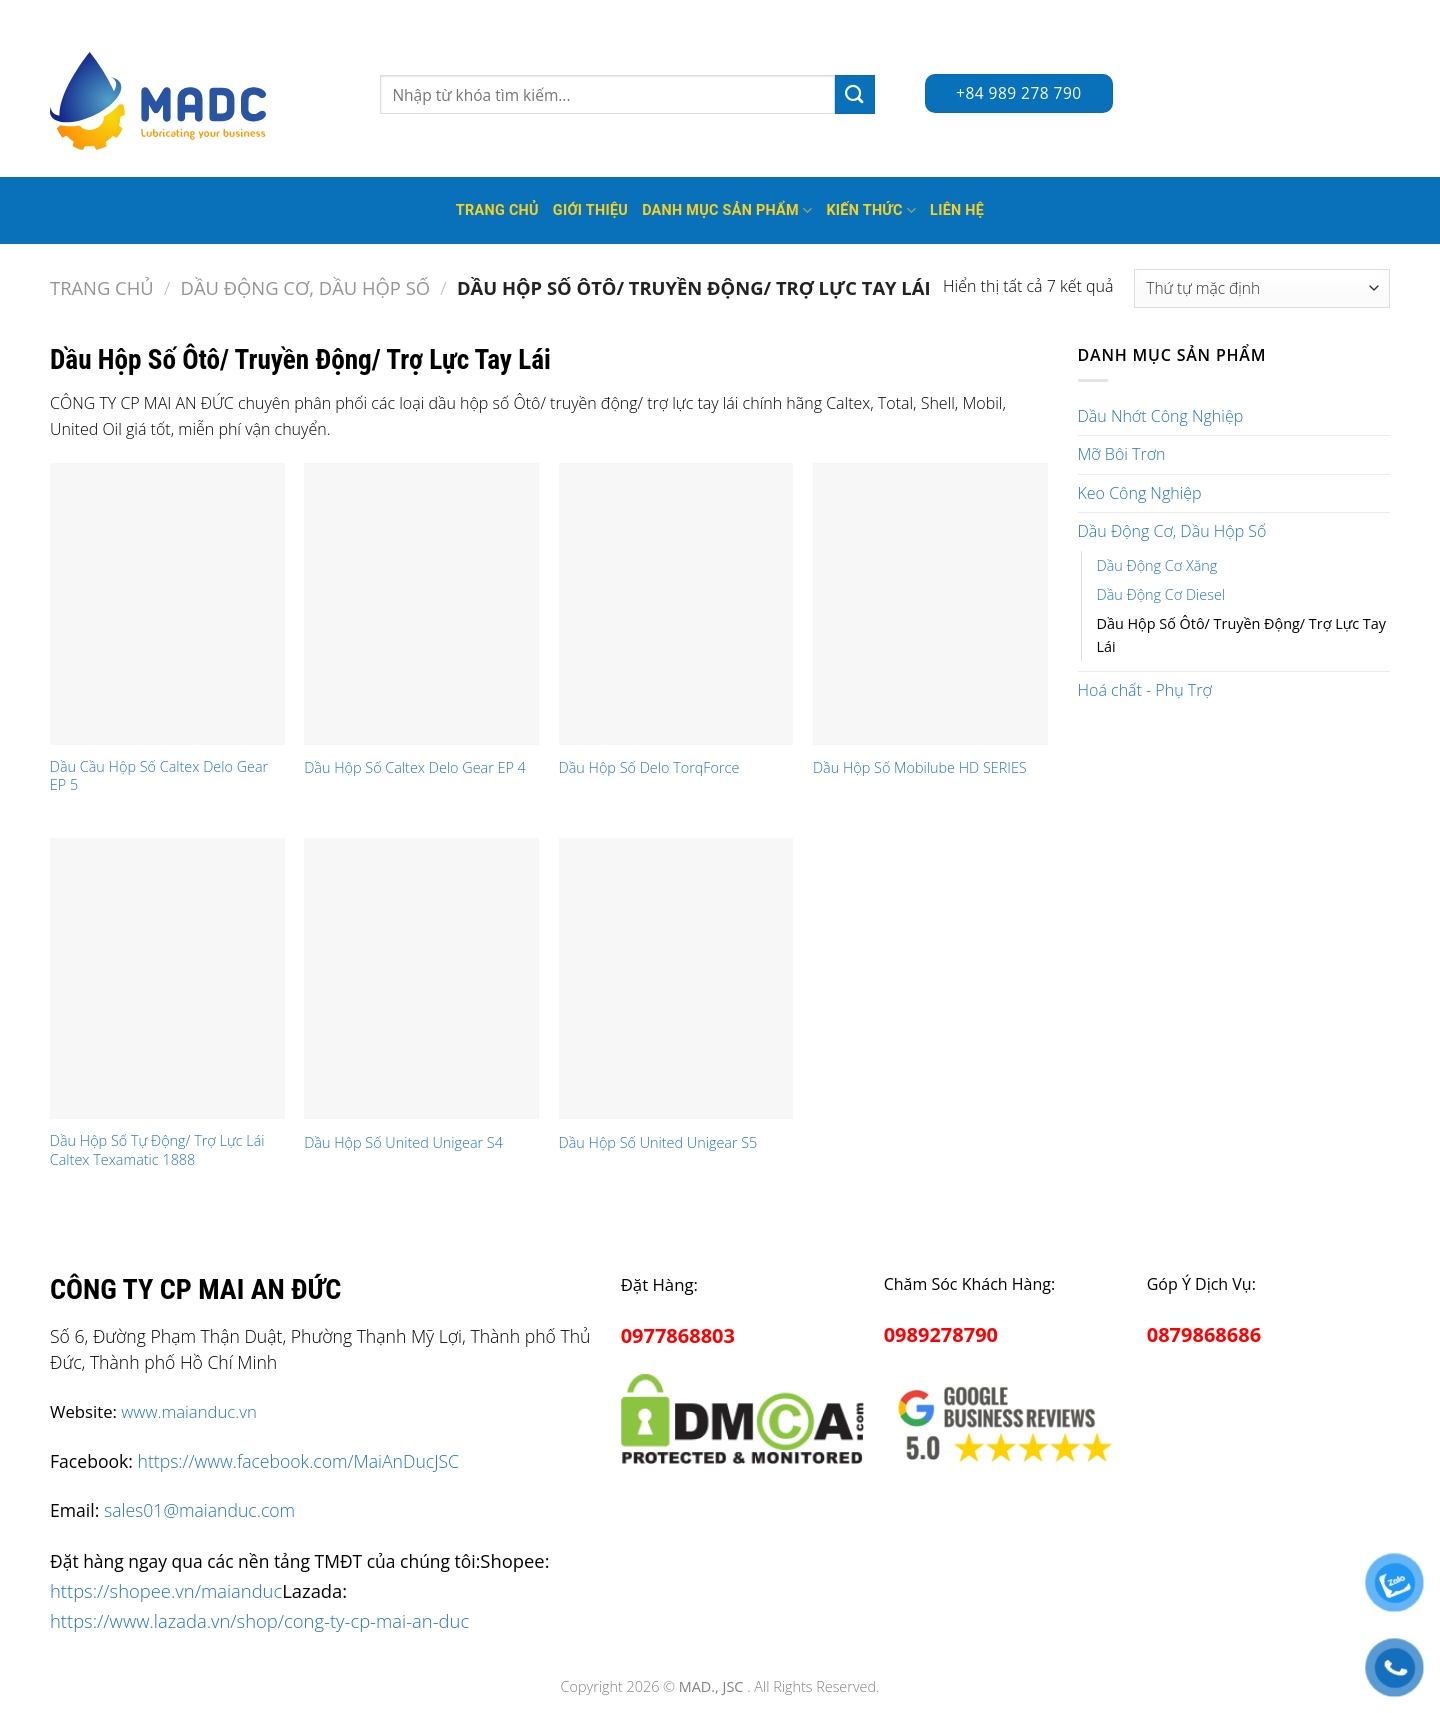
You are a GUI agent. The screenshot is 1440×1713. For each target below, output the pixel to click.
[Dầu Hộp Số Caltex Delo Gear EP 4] (421, 603)
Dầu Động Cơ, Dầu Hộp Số (306, 287)
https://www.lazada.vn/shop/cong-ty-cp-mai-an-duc (259, 1620)
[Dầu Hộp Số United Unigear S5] (676, 978)
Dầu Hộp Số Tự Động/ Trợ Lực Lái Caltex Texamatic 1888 (157, 1150)
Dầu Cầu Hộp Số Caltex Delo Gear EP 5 (159, 776)
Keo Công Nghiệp (1140, 493)
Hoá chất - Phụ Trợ (1145, 690)
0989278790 (941, 1334)
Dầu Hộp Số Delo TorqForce (649, 768)
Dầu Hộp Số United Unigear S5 (658, 1143)
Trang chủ (102, 287)
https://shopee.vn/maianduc (166, 1590)
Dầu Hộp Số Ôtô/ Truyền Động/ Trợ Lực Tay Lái (1241, 635)
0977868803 (678, 1335)
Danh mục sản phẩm (727, 210)
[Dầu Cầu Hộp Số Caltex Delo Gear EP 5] (167, 603)
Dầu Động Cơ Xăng (1157, 565)
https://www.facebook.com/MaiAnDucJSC (298, 1461)
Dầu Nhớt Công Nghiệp (1161, 416)
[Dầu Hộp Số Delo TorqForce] (676, 603)
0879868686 (1204, 1334)
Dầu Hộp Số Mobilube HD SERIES (920, 768)
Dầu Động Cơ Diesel (1161, 594)
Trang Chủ (497, 210)
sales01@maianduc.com (199, 1510)
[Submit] (855, 94)
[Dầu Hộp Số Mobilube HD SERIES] (930, 603)
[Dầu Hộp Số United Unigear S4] (421, 978)
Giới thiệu (590, 210)
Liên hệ (957, 210)
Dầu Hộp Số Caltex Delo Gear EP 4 (415, 768)
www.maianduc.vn (189, 1411)
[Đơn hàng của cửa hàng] (1262, 288)
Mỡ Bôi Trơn (1122, 454)
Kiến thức (871, 210)
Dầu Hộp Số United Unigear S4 (403, 1143)
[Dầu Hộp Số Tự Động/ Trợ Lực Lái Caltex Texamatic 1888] (167, 978)
